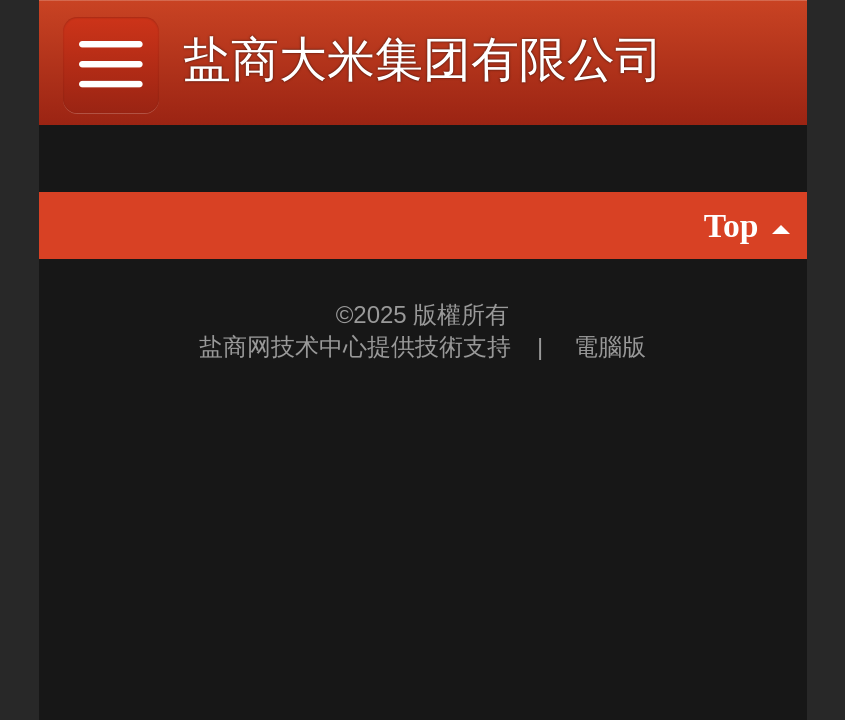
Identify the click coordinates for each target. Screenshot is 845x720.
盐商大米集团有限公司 (423, 59)
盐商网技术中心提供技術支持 (358, 346)
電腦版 (610, 346)
